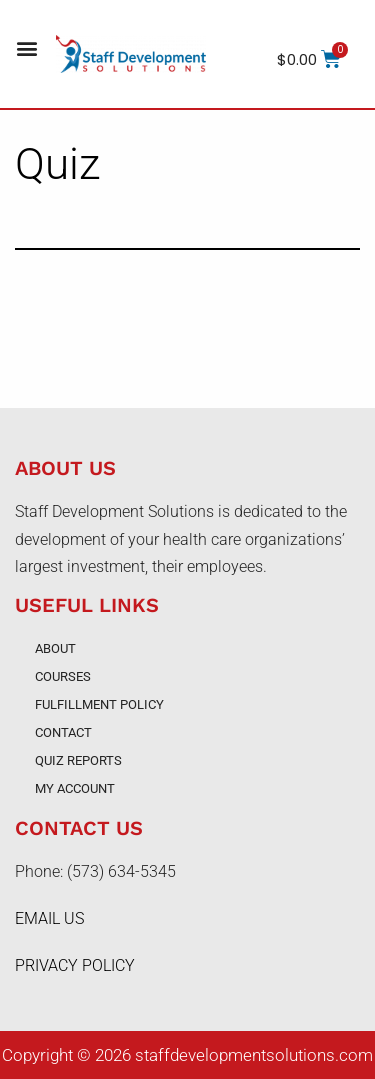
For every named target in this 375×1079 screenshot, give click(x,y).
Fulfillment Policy (99, 704)
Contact (63, 732)
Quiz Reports (78, 760)
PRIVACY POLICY (75, 965)
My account (75, 788)
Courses (63, 676)
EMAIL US (49, 918)
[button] (26, 48)
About (55, 648)
